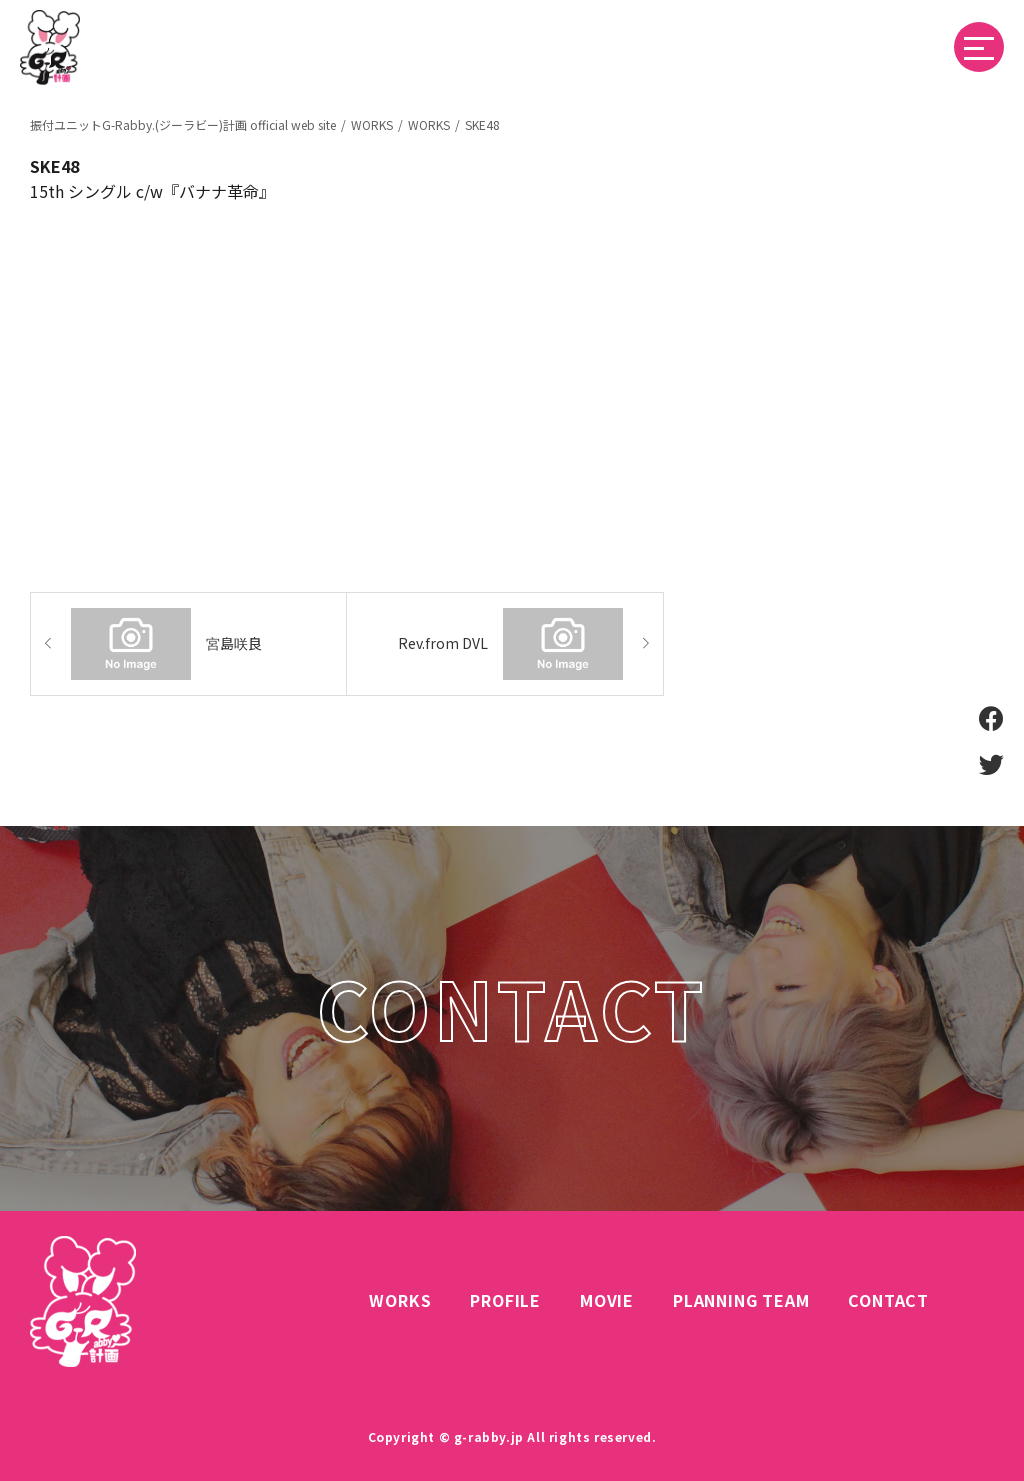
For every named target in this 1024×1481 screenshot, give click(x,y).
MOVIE (607, 1300)
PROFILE (505, 1300)
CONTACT (888, 1300)
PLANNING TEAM (741, 1300)
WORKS (400, 1300)
